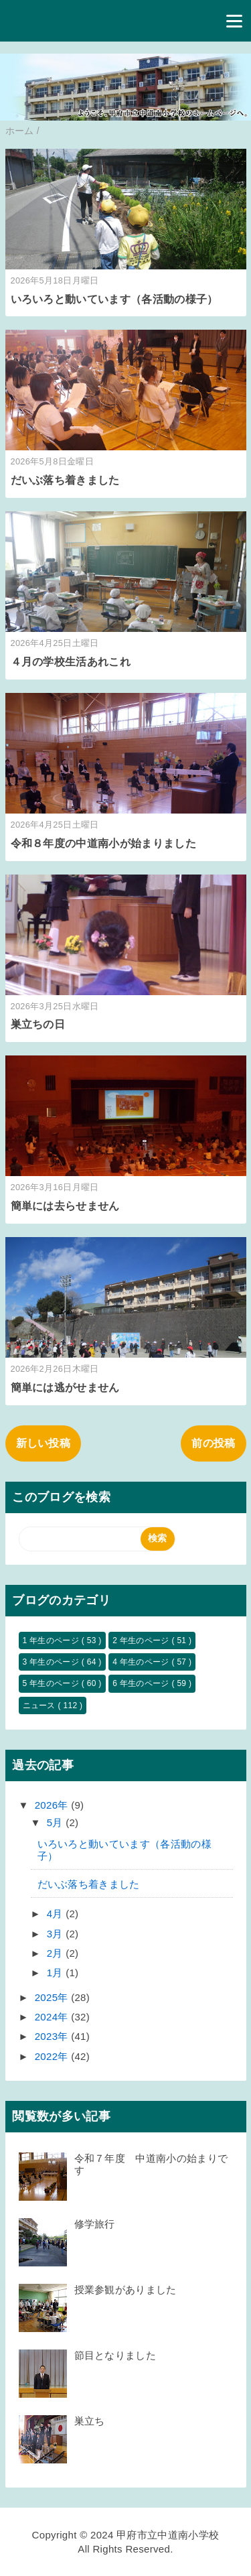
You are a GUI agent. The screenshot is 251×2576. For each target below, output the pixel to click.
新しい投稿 (43, 1443)
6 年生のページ (141, 1683)
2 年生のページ (141, 1640)
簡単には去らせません (65, 1206)
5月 (56, 1822)
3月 (56, 1933)
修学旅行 (94, 2224)
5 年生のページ (52, 1683)
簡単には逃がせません (65, 1387)
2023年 (53, 2036)
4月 (56, 1913)
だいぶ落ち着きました (65, 480)
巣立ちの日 (38, 1024)
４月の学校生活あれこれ (71, 661)
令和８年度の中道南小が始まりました (103, 843)
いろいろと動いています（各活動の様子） (114, 299)
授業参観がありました (125, 2289)
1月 (56, 1972)
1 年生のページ (52, 1640)
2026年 (53, 1805)
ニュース (40, 1705)
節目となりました (120, 2355)
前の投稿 (213, 1443)
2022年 (53, 2056)
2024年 (53, 2016)
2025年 (53, 1997)
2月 (56, 1953)
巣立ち (89, 2421)
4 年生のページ (141, 1662)
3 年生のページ (52, 1662)
